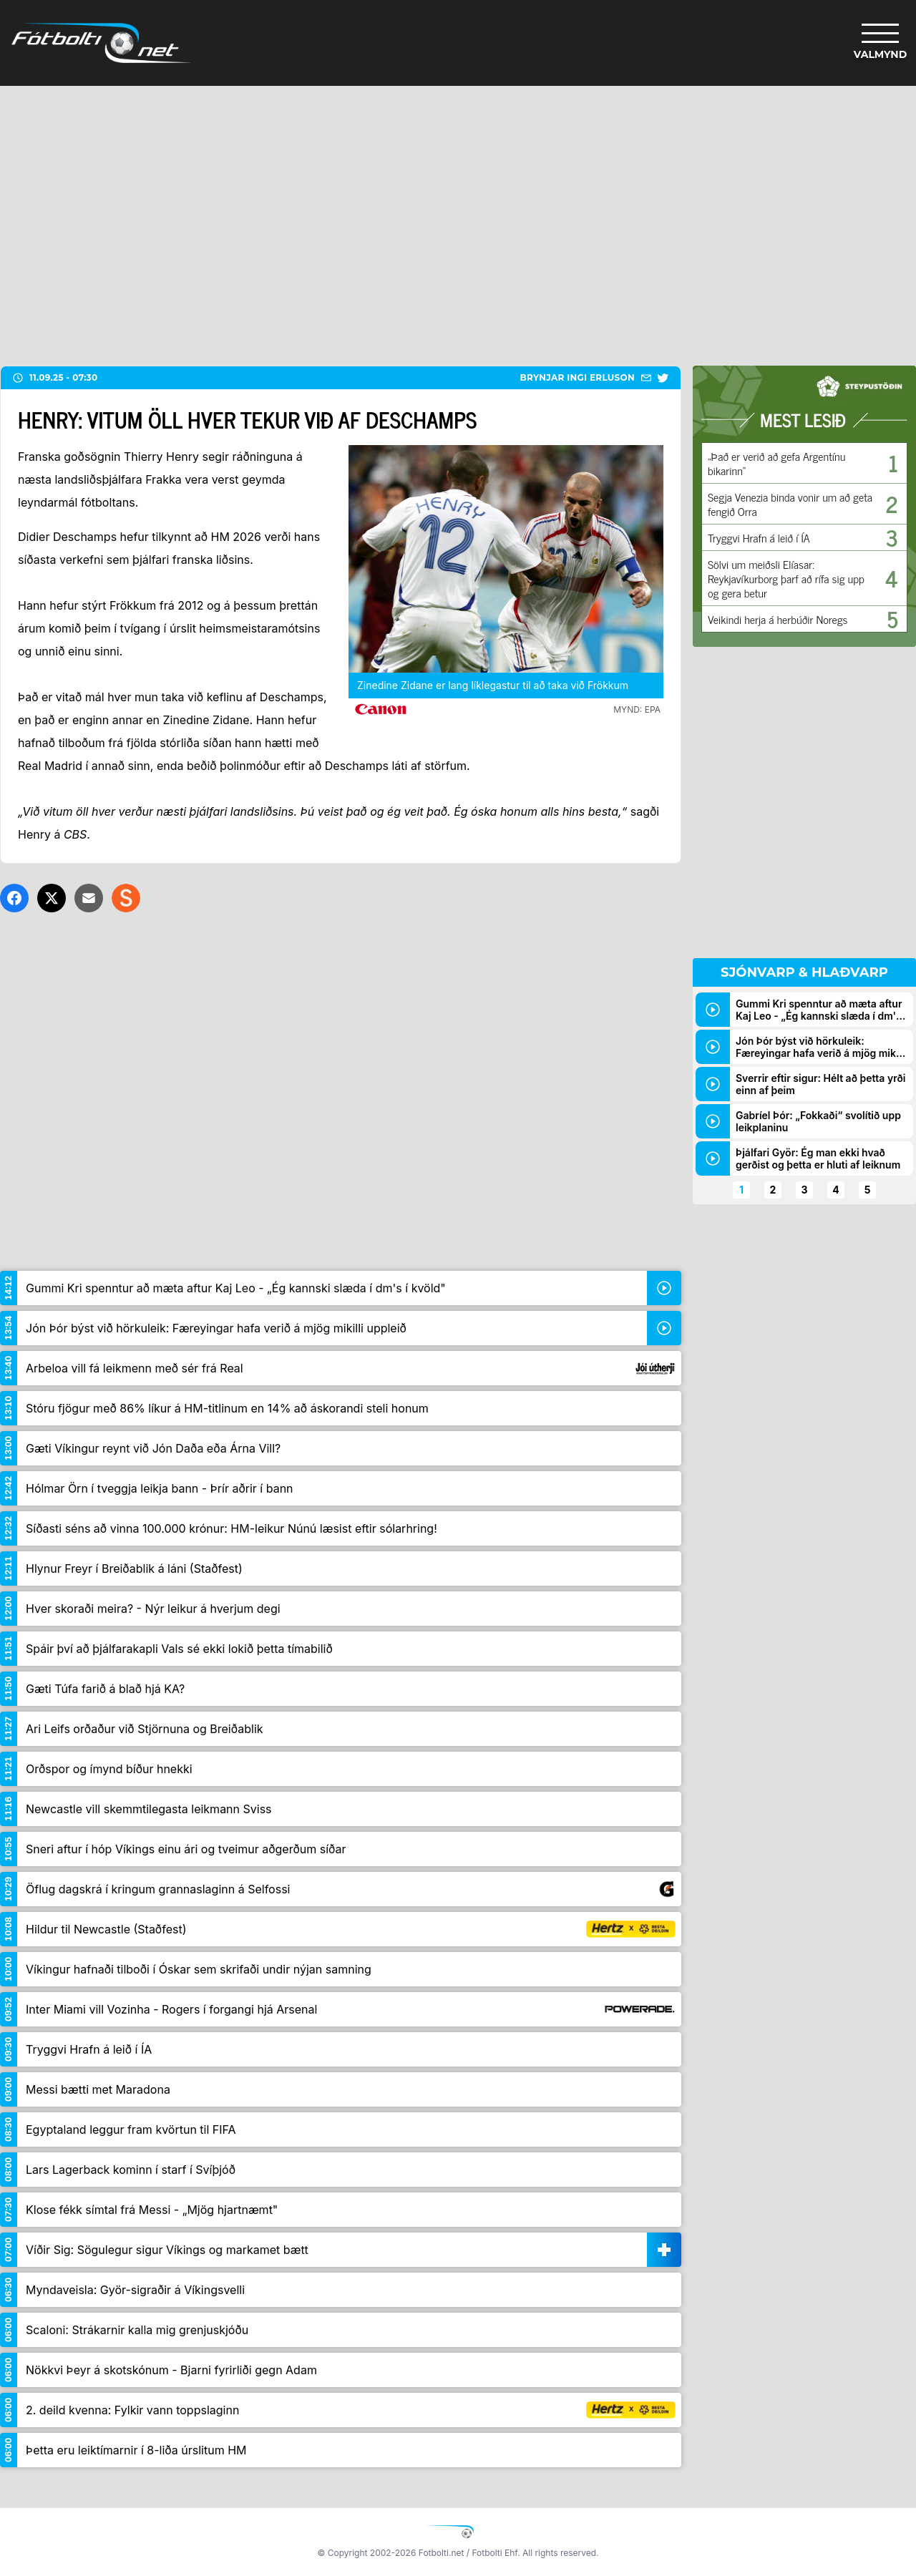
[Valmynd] (880, 43)
